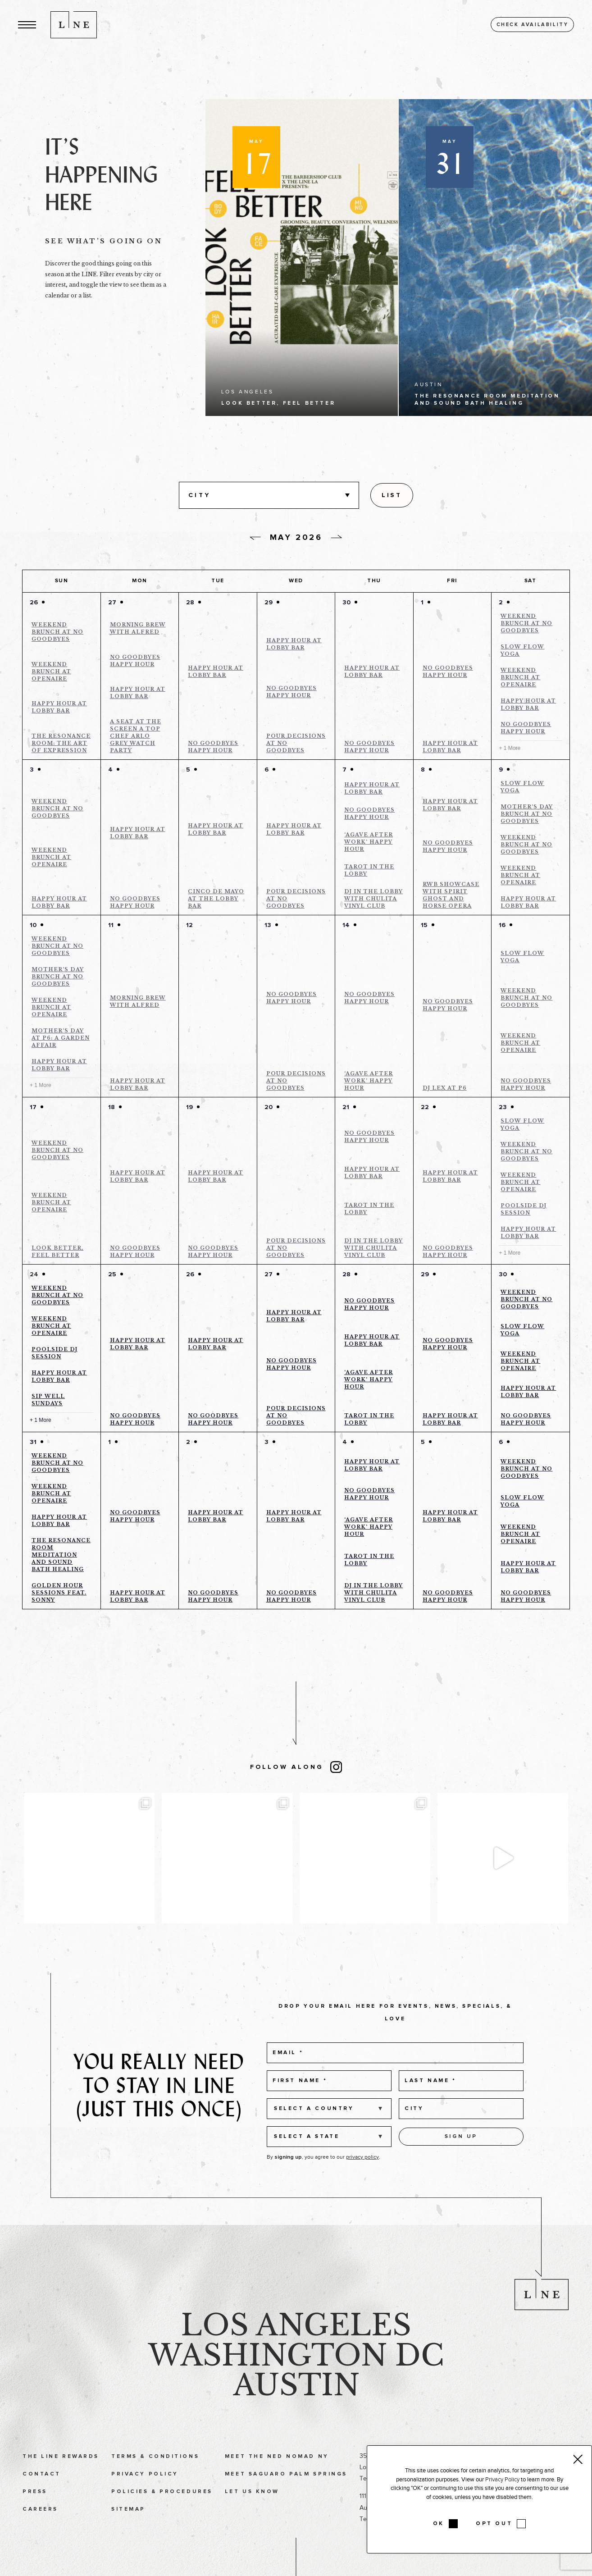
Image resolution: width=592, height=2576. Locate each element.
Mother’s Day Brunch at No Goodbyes (527, 814)
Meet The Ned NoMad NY (277, 2476)
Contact (42, 2494)
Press (35, 2511)
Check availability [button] (532, 24)
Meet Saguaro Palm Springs (286, 2494)
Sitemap (128, 2529)
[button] (27, 24)
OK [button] (438, 2523)
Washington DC (296, 2375)
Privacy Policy (144, 2494)
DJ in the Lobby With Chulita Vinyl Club (373, 898)
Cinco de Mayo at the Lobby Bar (216, 898)
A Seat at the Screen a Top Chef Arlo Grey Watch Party (135, 736)
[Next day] (336, 536)
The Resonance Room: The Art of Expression (61, 743)
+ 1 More (509, 748)
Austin (296, 2406)
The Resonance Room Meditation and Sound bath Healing (61, 1554)
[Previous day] (255, 538)
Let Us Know (252, 2511)
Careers (40, 2529)
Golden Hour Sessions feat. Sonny (59, 1592)
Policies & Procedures (162, 2511)
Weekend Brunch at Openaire (51, 671)
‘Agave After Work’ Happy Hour (368, 841)
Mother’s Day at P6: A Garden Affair (61, 1038)
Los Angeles (296, 2345)
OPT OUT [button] (494, 2523)
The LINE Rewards (61, 2476)
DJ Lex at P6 (445, 1088)
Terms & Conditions (155, 2476)
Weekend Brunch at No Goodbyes (57, 631)
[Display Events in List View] (391, 495)
